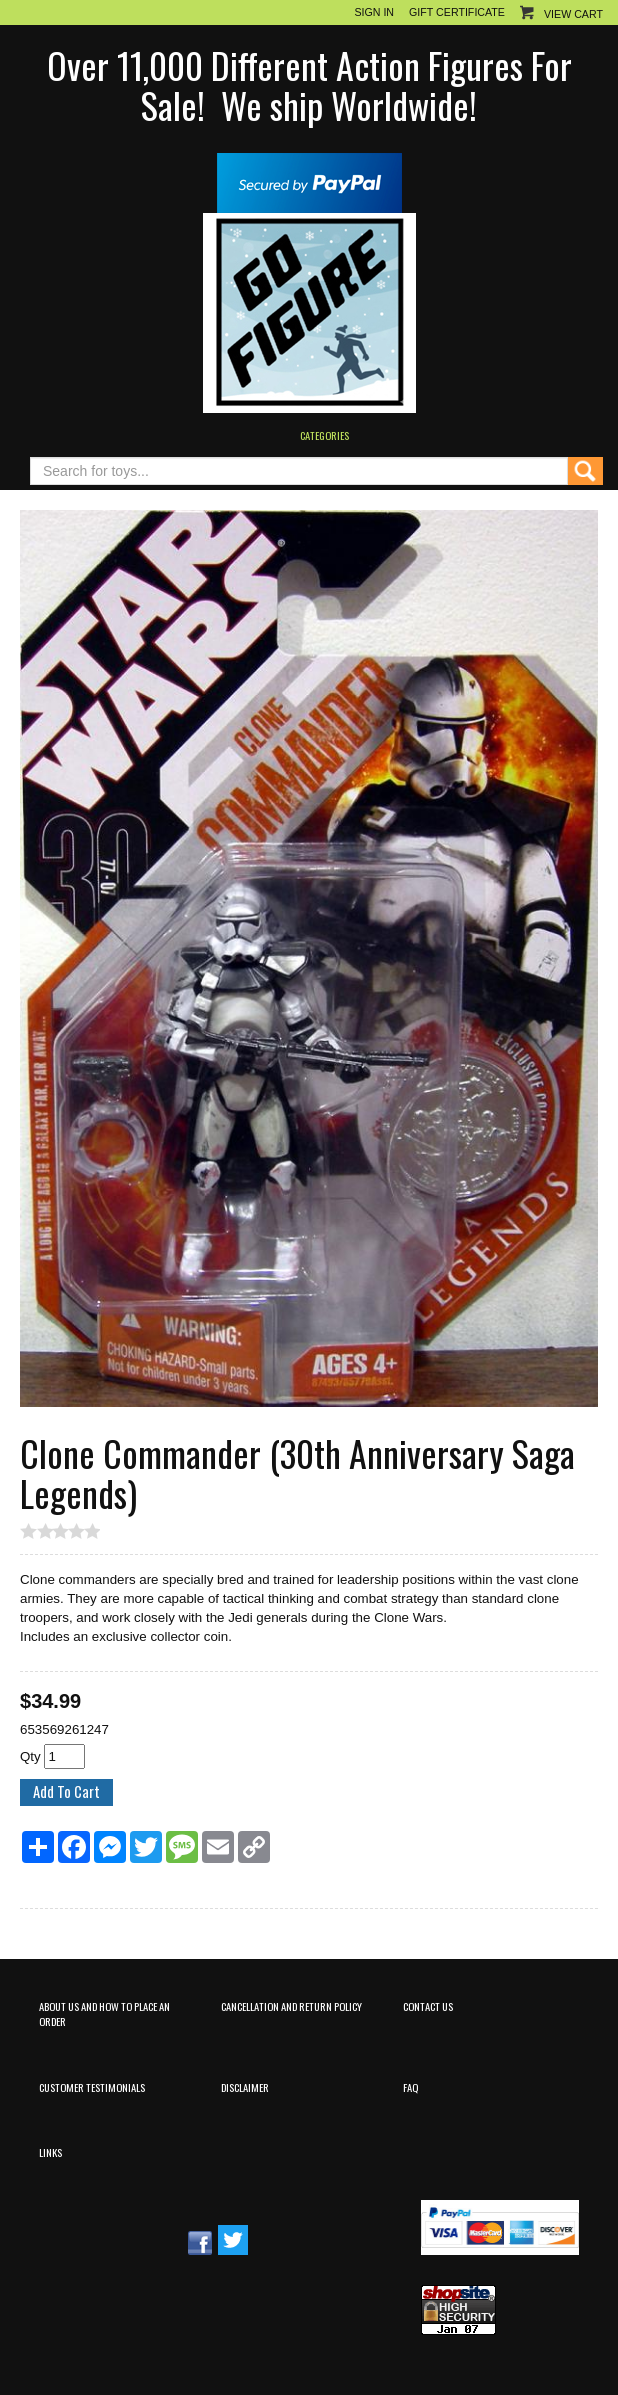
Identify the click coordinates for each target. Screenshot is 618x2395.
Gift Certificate (457, 12)
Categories (324, 435)
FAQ (410, 2087)
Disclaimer (245, 2087)
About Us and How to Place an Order (104, 2013)
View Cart (573, 14)
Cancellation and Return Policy (291, 2006)
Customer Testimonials (92, 2087)
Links (50, 2152)
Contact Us (428, 2006)
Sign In (374, 12)
